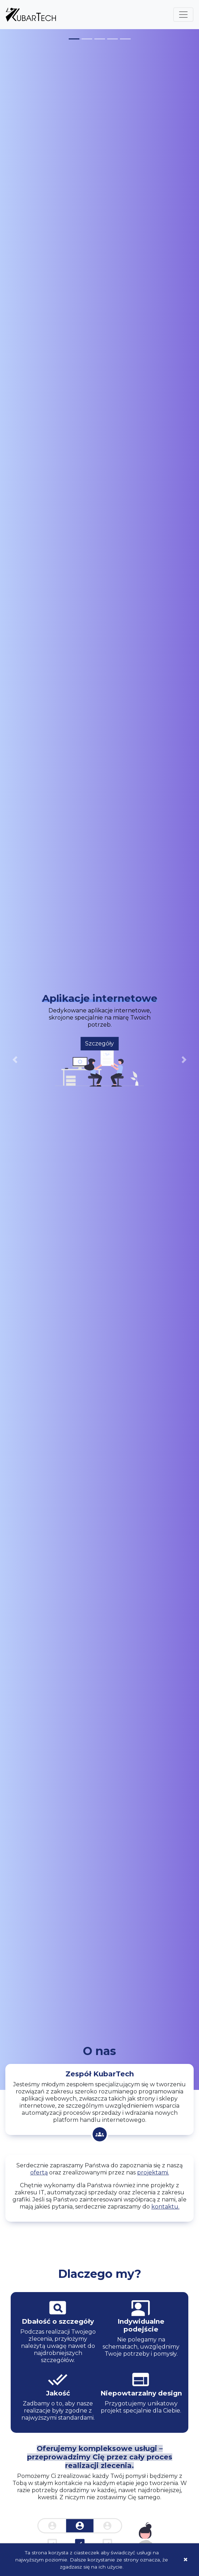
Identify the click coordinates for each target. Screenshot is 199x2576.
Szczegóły (99, 1043)
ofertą (39, 2172)
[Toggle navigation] (183, 14)
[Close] (185, 2559)
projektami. (153, 2172)
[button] (15, 1059)
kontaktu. (165, 2206)
